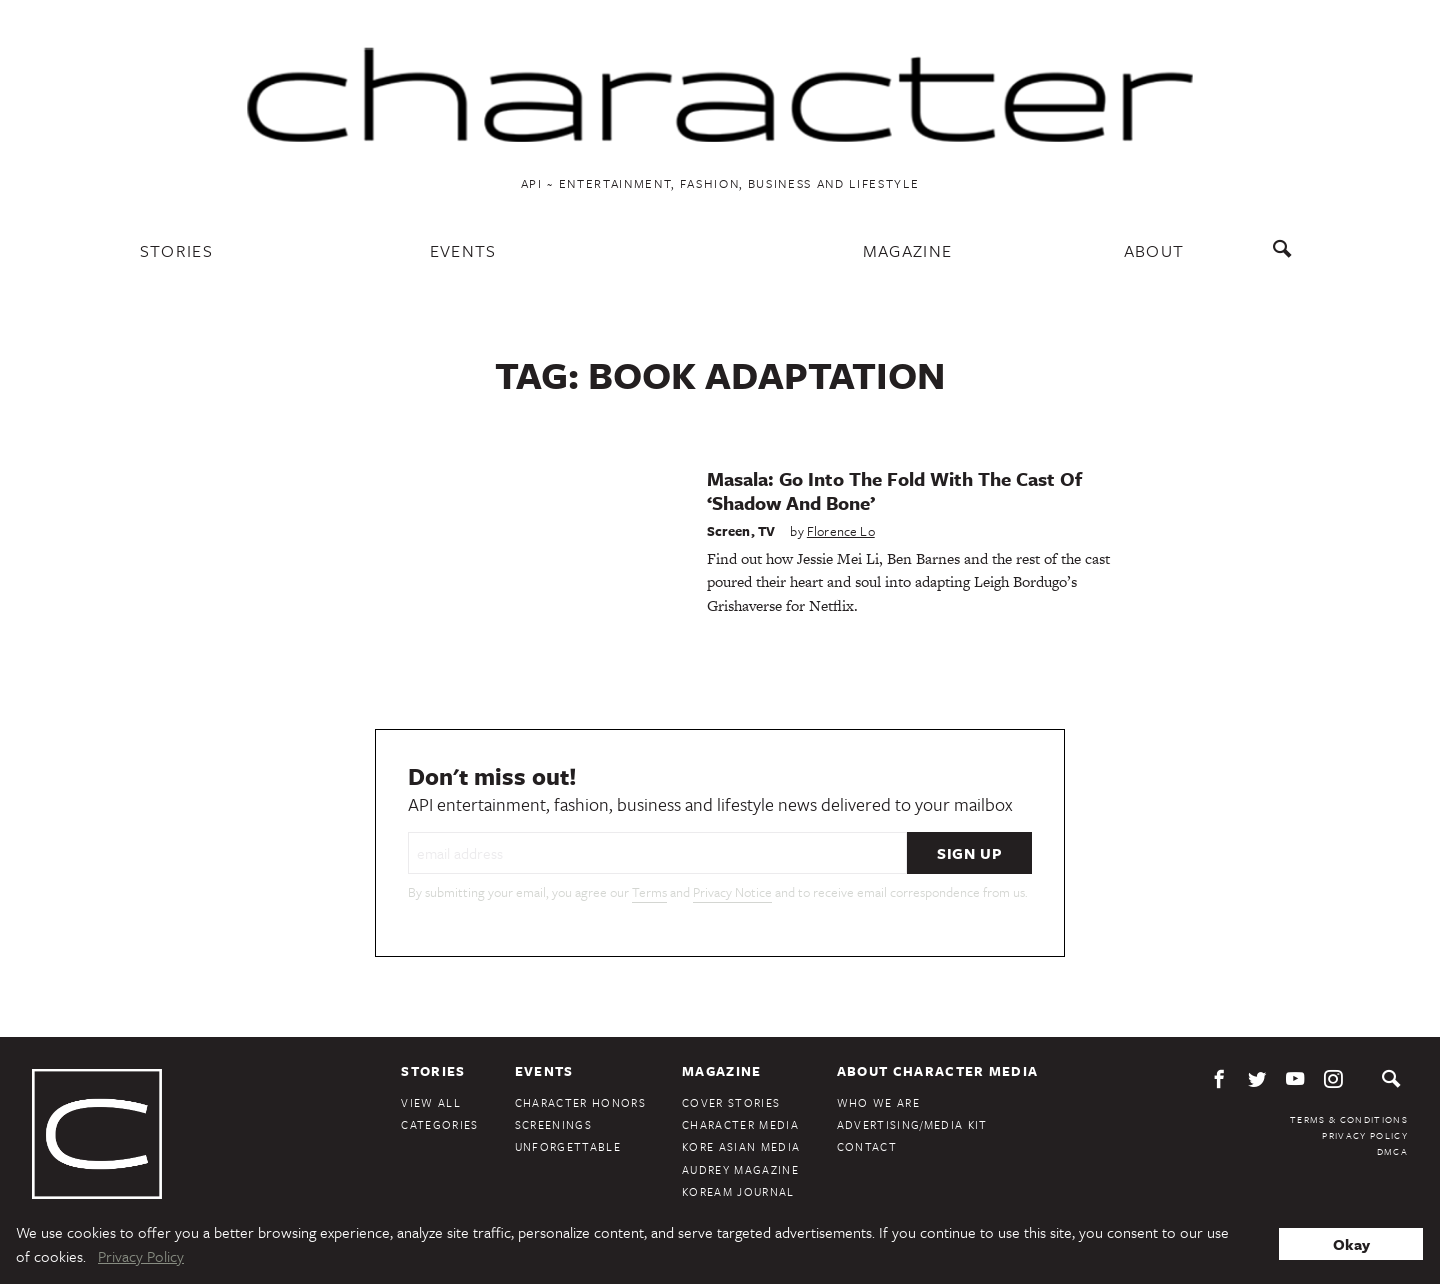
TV (766, 531)
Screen (729, 531)
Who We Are (878, 1102)
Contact (867, 1146)
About (1154, 250)
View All (431, 1102)
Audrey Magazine (740, 1169)
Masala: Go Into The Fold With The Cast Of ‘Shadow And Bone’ (894, 490)
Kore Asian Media (741, 1146)
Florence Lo (841, 531)
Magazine (908, 250)
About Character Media (938, 1071)
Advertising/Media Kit (912, 1124)
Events (463, 250)
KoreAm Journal (738, 1191)
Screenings (553, 1124)
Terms (649, 892)
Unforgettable (568, 1146)
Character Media (740, 1124)
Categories (439, 1124)
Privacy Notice (732, 892)
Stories (176, 250)
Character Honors (580, 1102)
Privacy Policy (1365, 1135)
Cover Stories (731, 1102)
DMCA (1392, 1151)
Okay (1351, 1244)
